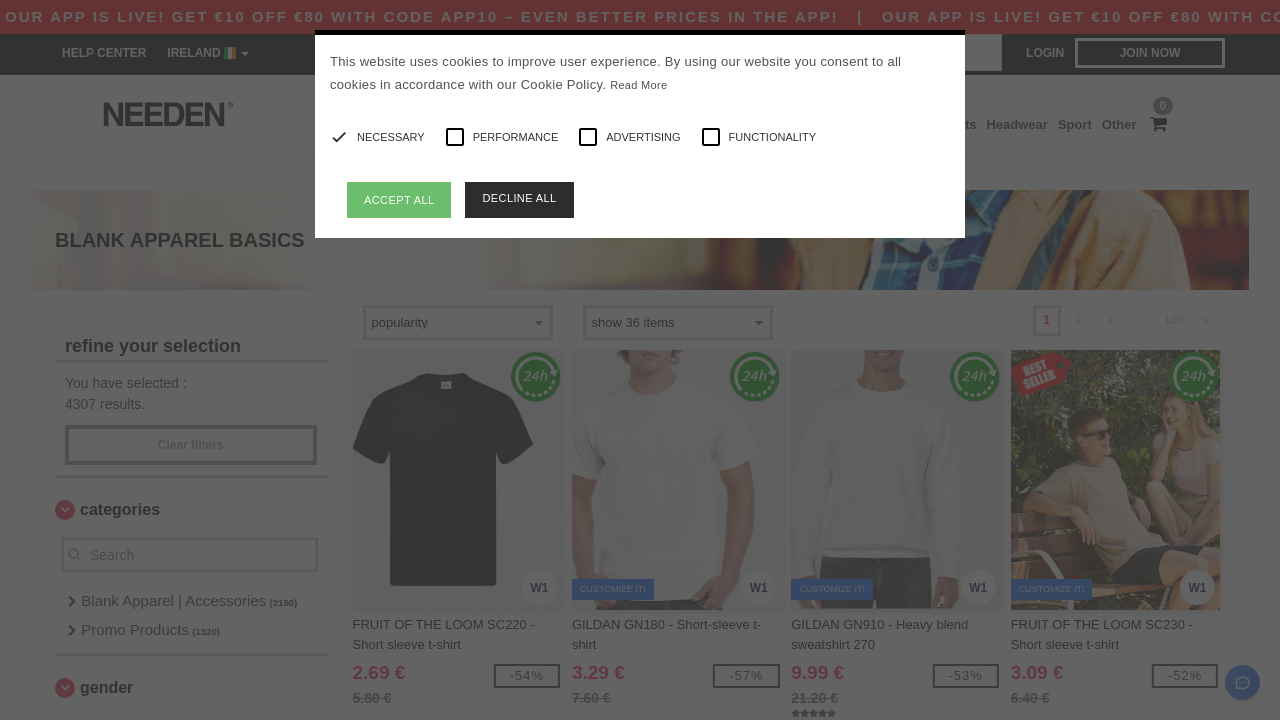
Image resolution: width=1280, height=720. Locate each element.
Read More (638, 85)
